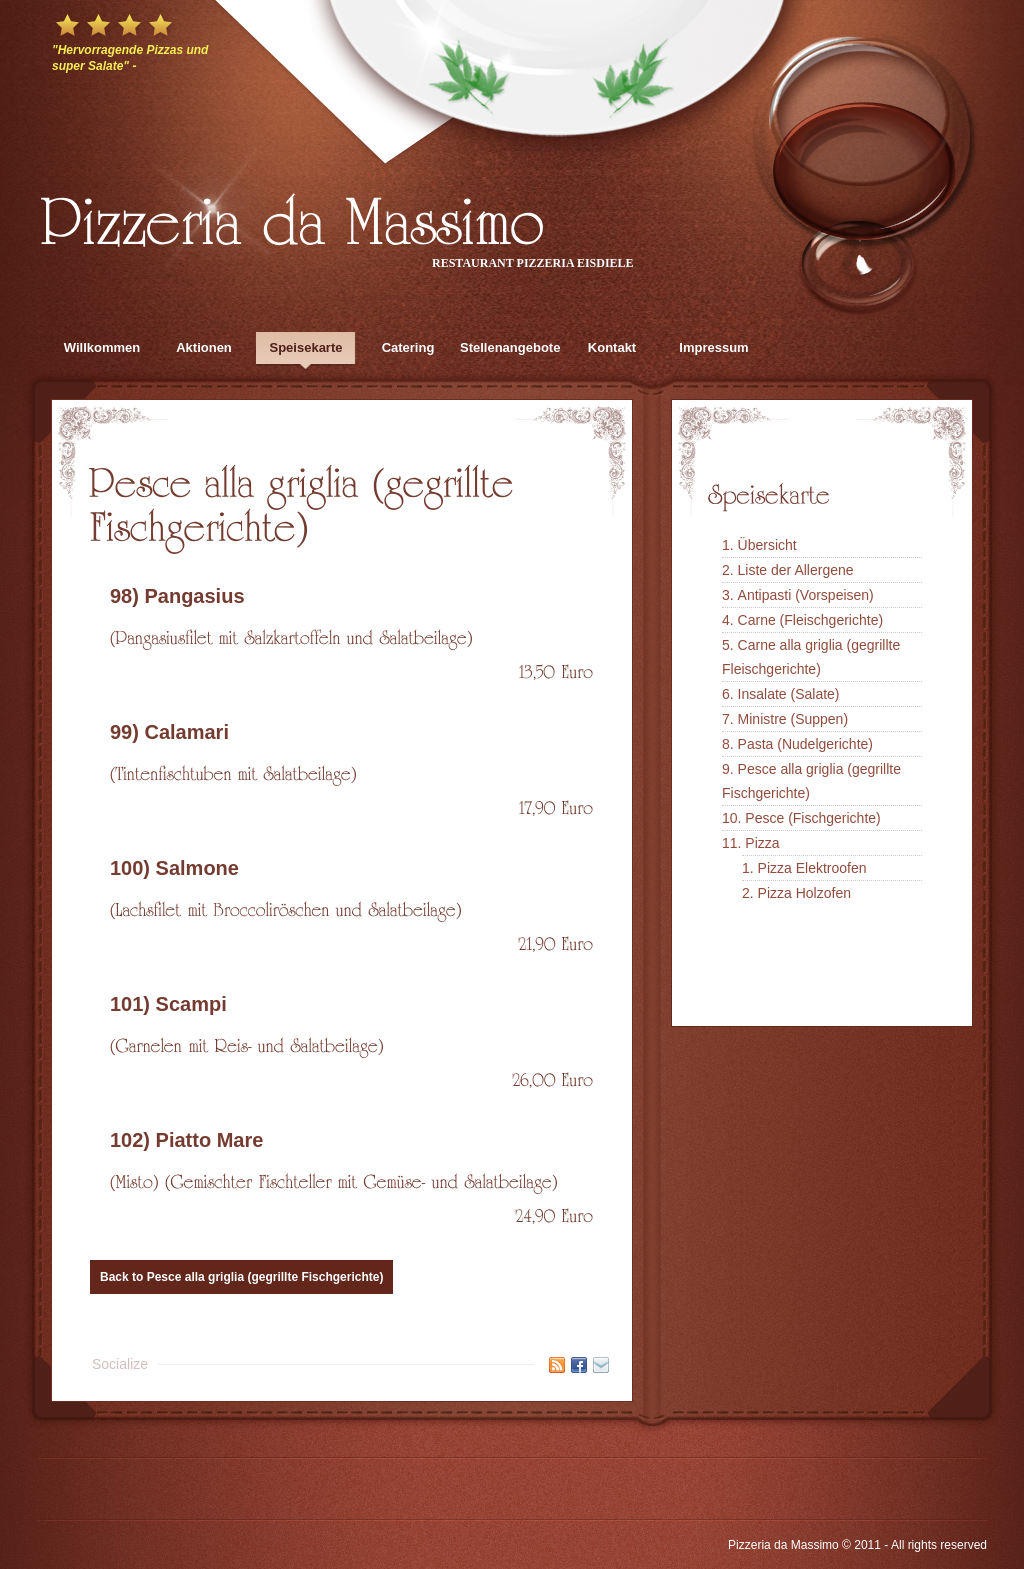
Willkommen (102, 347)
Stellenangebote (510, 347)
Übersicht (767, 545)
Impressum (713, 347)
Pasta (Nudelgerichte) (805, 744)
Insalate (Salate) (789, 694)
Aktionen (204, 347)
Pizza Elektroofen (812, 868)
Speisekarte (306, 347)
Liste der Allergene (796, 570)
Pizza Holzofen (804, 893)
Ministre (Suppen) (793, 719)
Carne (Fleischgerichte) (811, 620)
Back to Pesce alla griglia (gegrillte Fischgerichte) (241, 1277)
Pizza (762, 843)
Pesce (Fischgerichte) (812, 818)
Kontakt (612, 347)
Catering (408, 347)
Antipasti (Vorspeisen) (806, 595)
